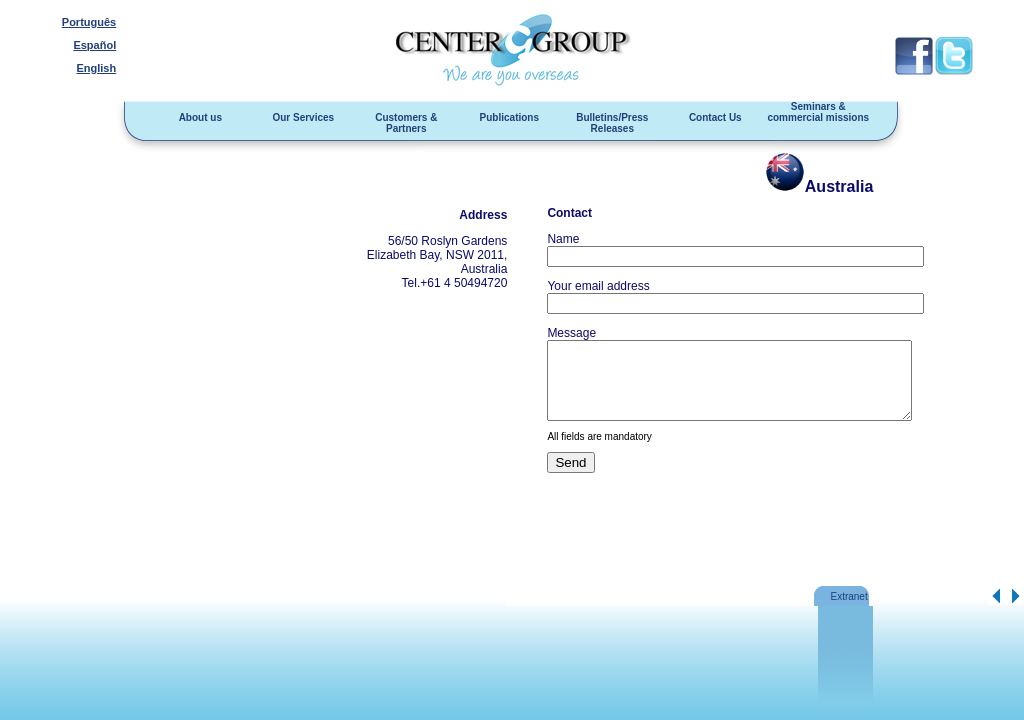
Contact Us (710, 117)
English (93, 68)
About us (195, 117)
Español (91, 45)
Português (86, 22)
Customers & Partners (401, 123)
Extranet (846, 596)
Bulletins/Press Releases (607, 123)
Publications (504, 117)
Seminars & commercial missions (814, 112)
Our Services (299, 117)
